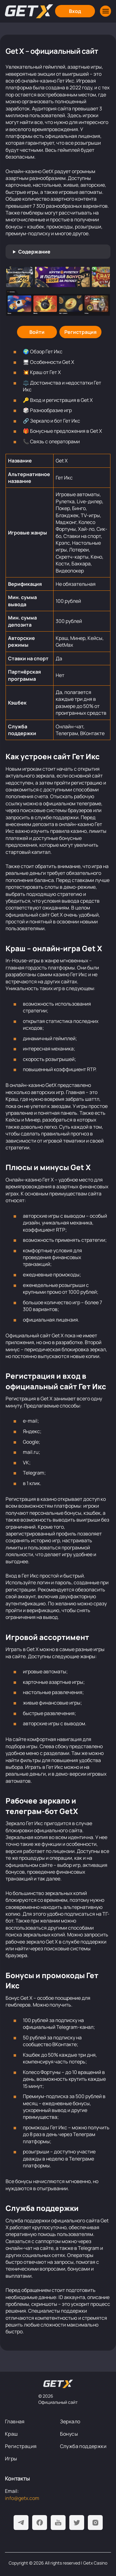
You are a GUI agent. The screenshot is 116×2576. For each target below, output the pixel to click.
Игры (11, 2458)
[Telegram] (21, 2522)
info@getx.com (22, 2498)
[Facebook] (39, 2522)
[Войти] (37, 332)
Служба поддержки (83, 2446)
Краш (11, 2433)
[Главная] (29, 11)
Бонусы (69, 2433)
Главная (15, 2421)
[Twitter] (76, 2522)
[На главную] (58, 2384)
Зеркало (70, 2421)
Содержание (34, 251)
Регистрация (21, 2446)
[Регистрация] (80, 332)
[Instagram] (95, 2522)
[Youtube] (58, 2522)
